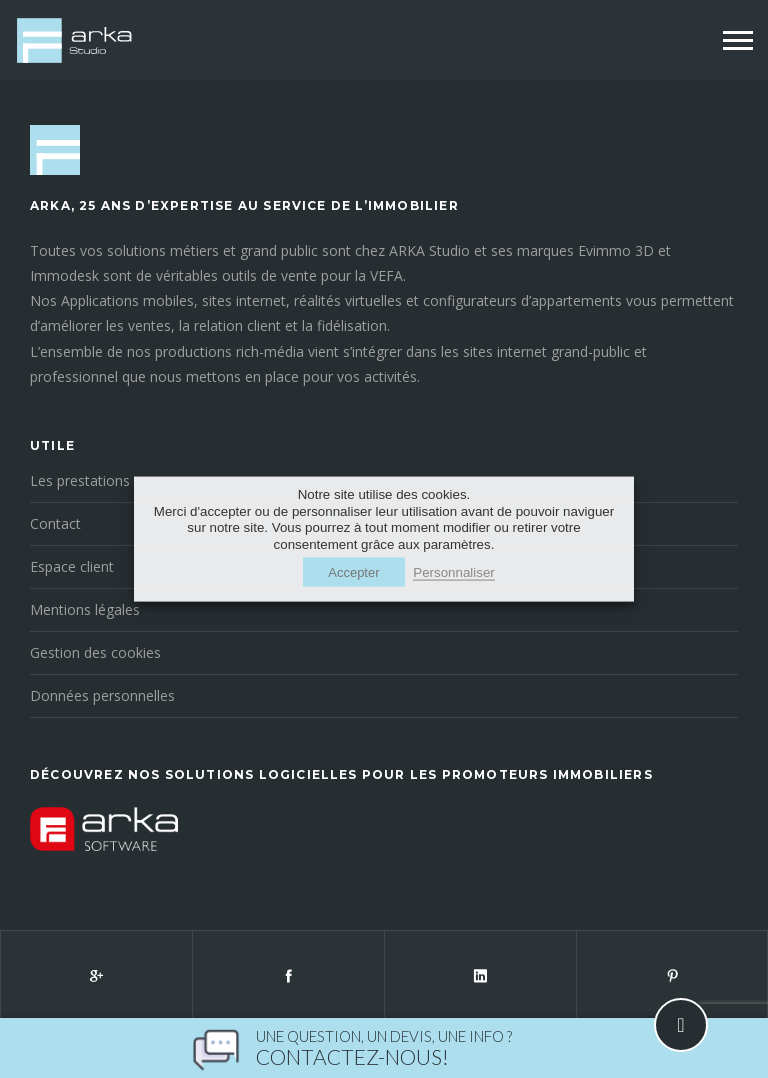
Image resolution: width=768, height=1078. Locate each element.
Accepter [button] (353, 571)
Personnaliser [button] (454, 571)
